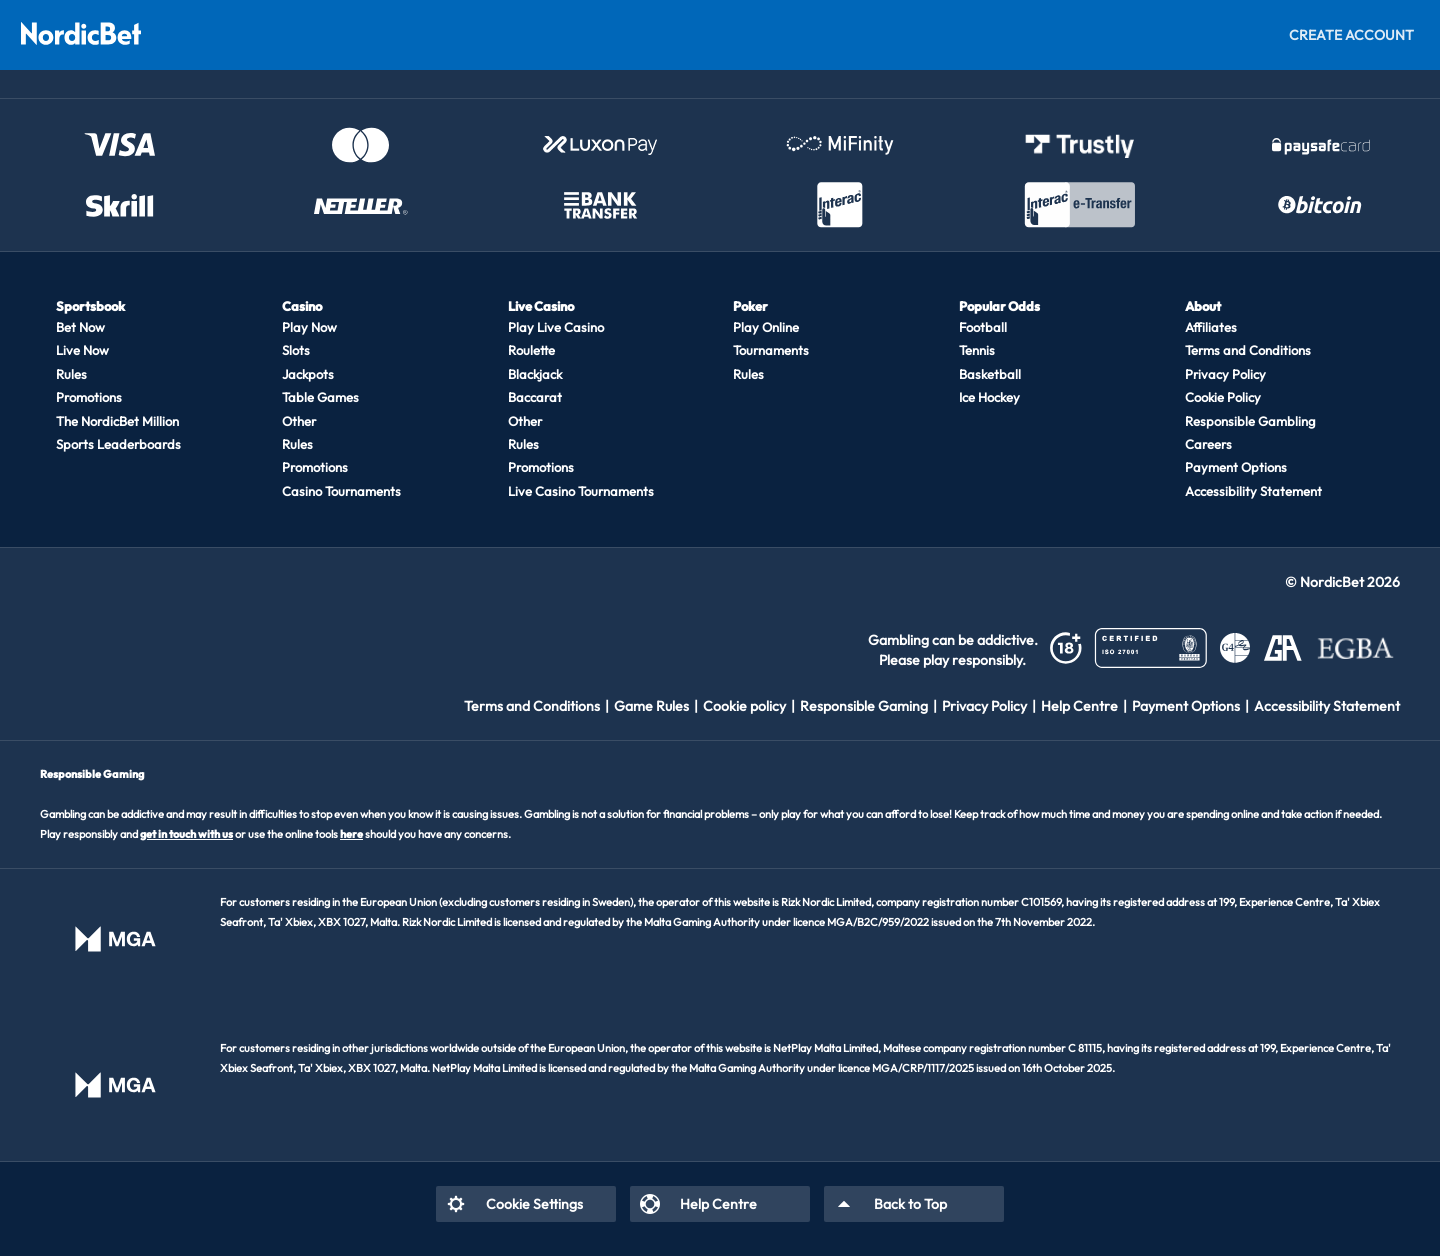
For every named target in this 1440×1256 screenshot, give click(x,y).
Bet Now (80, 327)
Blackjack (535, 374)
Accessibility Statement (1253, 491)
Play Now (309, 327)
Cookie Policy (1223, 397)
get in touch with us (186, 834)
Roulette (531, 350)
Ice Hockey (989, 397)
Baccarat (535, 397)
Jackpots (308, 374)
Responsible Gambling (1250, 421)
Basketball (990, 374)
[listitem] (539, 706)
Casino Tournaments (341, 491)
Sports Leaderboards (118, 444)
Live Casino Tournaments (581, 491)
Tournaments (771, 350)
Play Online (766, 327)
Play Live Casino (556, 327)
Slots (296, 350)
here (351, 834)
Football (983, 327)
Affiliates (1211, 327)
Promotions (89, 397)
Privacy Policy (1225, 374)
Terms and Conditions (1248, 350)
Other (299, 421)
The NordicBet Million (117, 421)
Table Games (320, 397)
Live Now (82, 350)
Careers (1208, 444)
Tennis (977, 350)
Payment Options (1236, 467)
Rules (71, 374)
